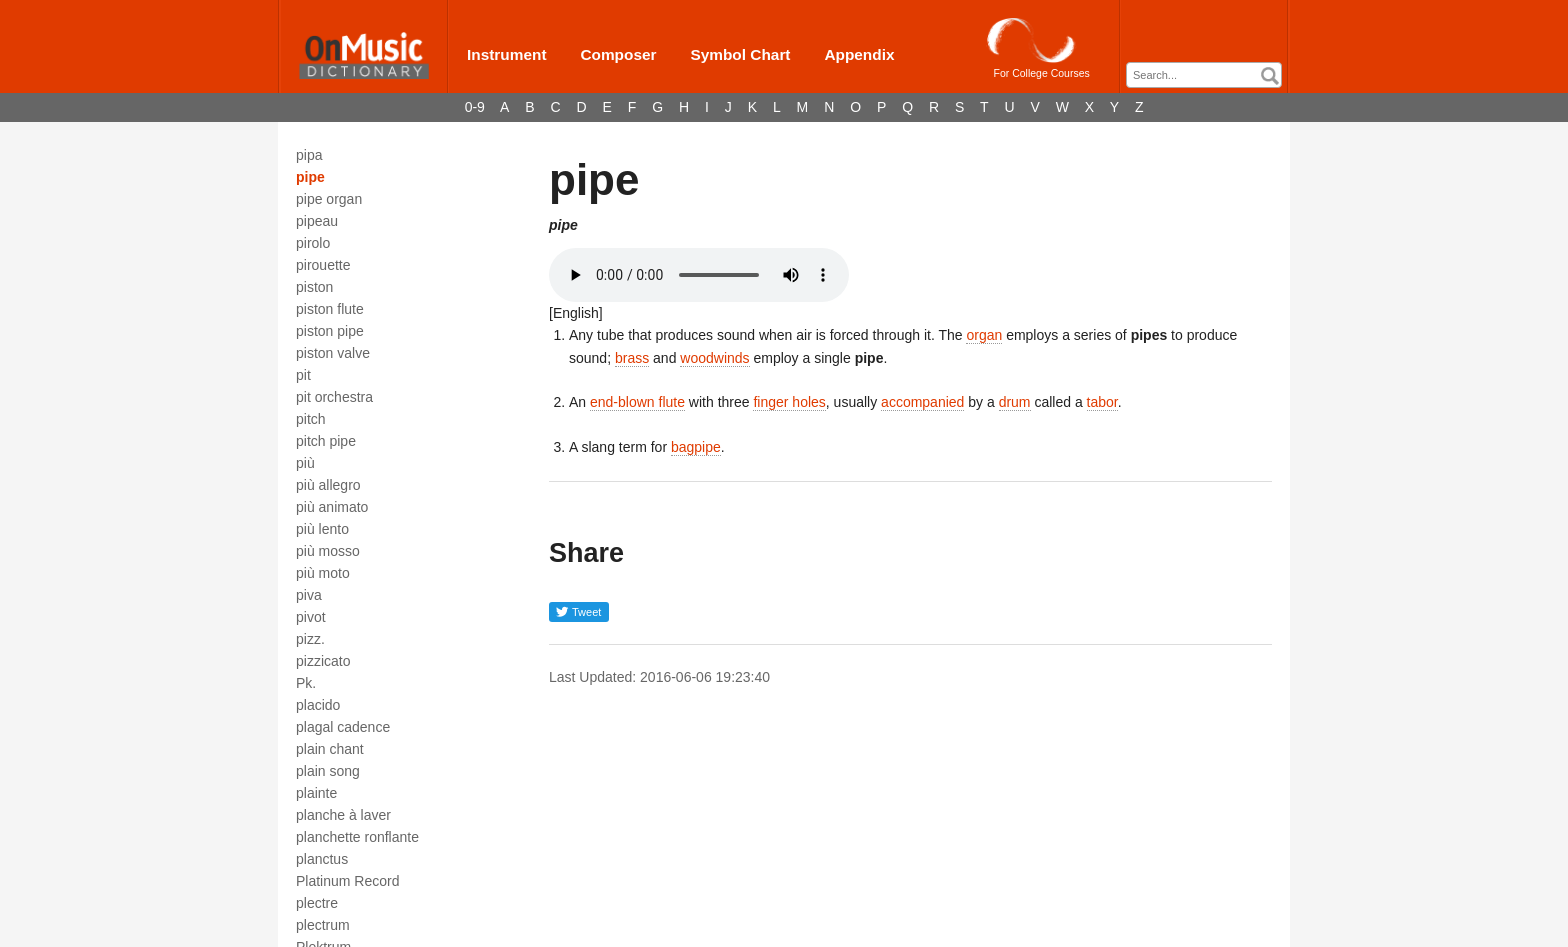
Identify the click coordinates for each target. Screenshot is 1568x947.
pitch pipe (326, 441)
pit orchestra (334, 397)
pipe (310, 177)
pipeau (317, 221)
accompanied (922, 402)
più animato (332, 507)
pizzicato (323, 661)
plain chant (330, 749)
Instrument (507, 54)
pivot (311, 617)
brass (632, 358)
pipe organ (329, 199)
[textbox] (1209, 75)
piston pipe (330, 331)
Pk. (306, 683)
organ (984, 335)
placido (318, 705)
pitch (311, 419)
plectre (317, 903)
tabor (1102, 402)
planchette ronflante (357, 837)
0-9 (475, 107)
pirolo (313, 243)
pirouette (323, 265)
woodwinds (714, 358)
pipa (309, 155)
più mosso (328, 551)
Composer (618, 54)
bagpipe (696, 447)
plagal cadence (343, 727)
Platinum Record (348, 881)
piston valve (333, 353)
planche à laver (343, 815)
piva (309, 595)
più (305, 463)
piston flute (330, 309)
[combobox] (1204, 75)
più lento (322, 529)
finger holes (789, 402)
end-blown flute (637, 402)
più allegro (328, 485)
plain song (328, 771)
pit (303, 375)
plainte (316, 793)
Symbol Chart (740, 54)
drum (1015, 402)
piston (314, 287)
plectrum (323, 925)
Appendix (859, 54)
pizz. (310, 639)
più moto (323, 573)
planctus (322, 859)
